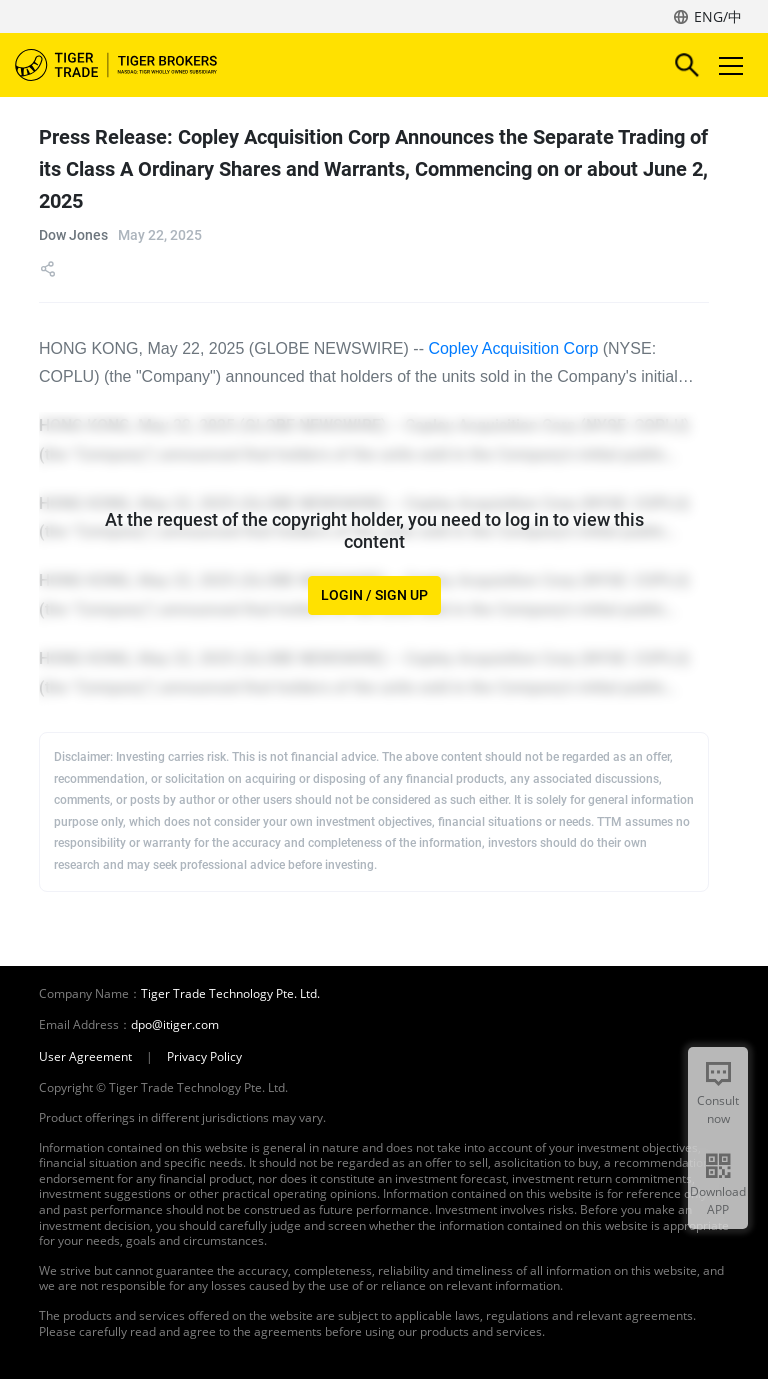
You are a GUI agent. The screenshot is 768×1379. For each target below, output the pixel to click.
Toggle (728, 65)
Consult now (718, 1109)
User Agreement (85, 1057)
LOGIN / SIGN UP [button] (374, 595)
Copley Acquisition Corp (513, 348)
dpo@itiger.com (175, 1025)
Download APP (718, 1200)
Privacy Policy (204, 1057)
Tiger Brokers (130, 65)
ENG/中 (718, 16)
